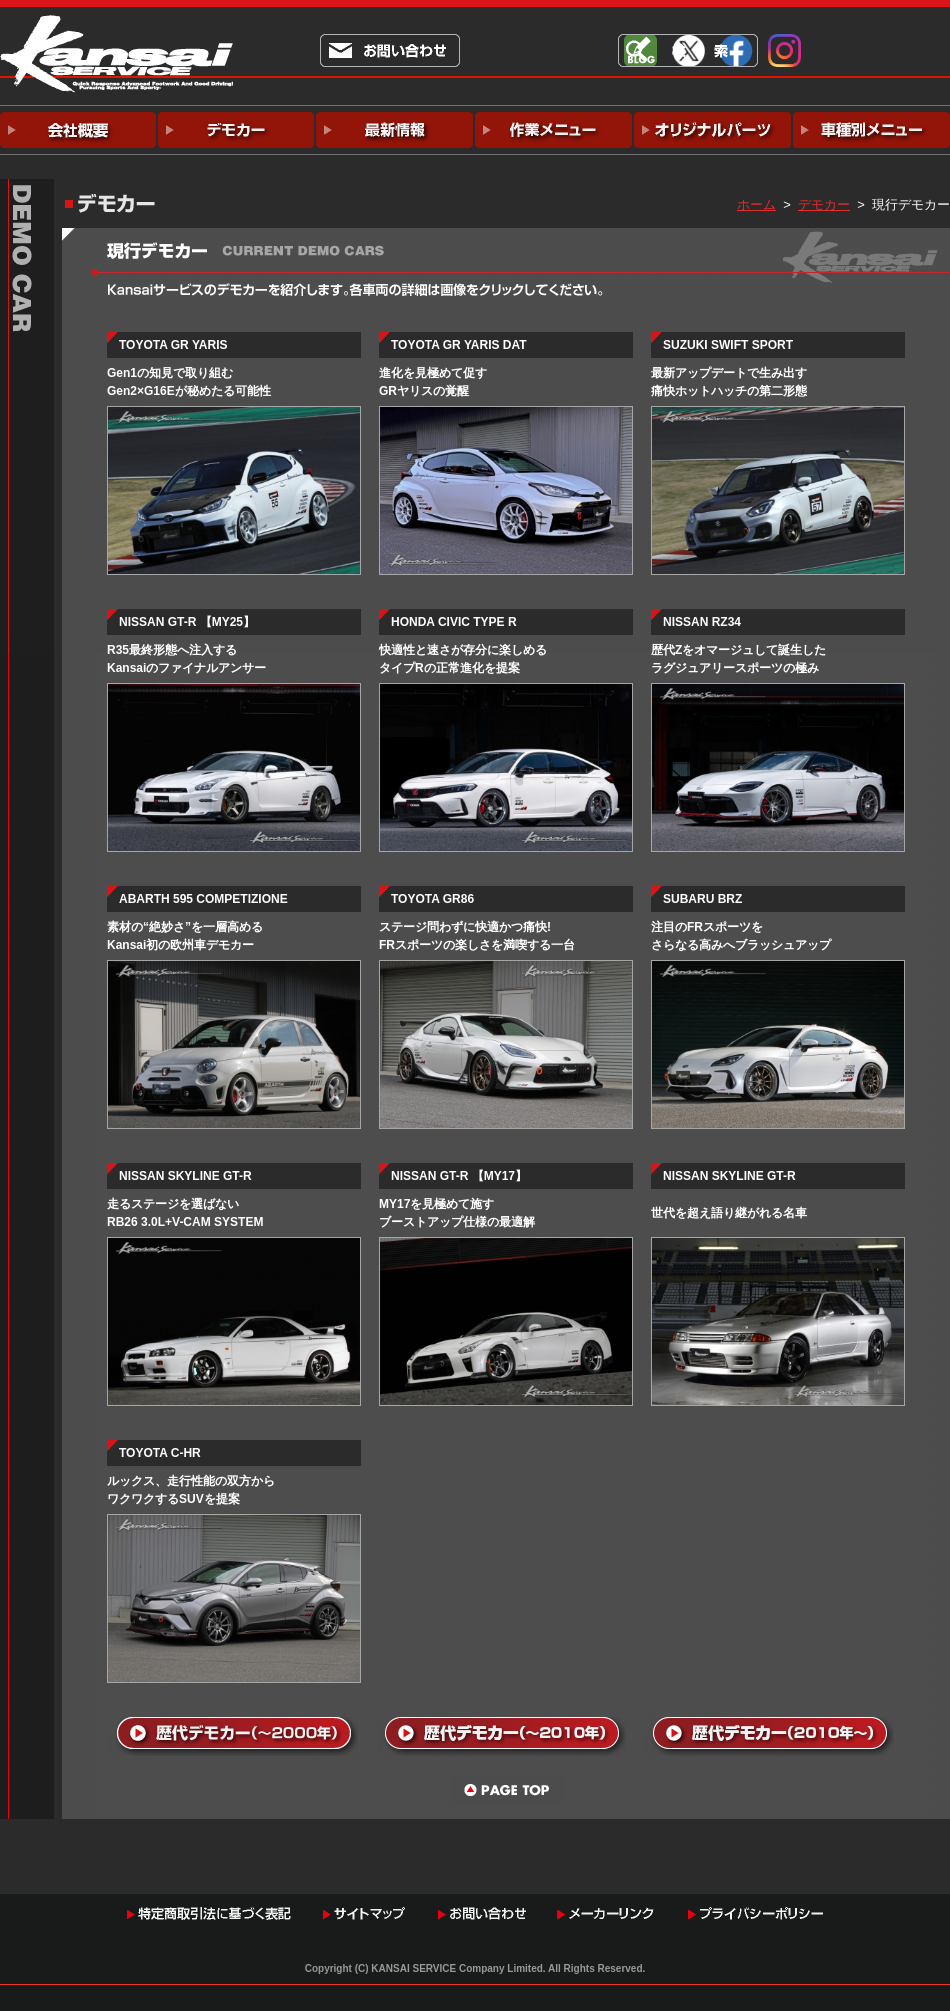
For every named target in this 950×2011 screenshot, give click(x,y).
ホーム (756, 204)
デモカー (824, 204)
